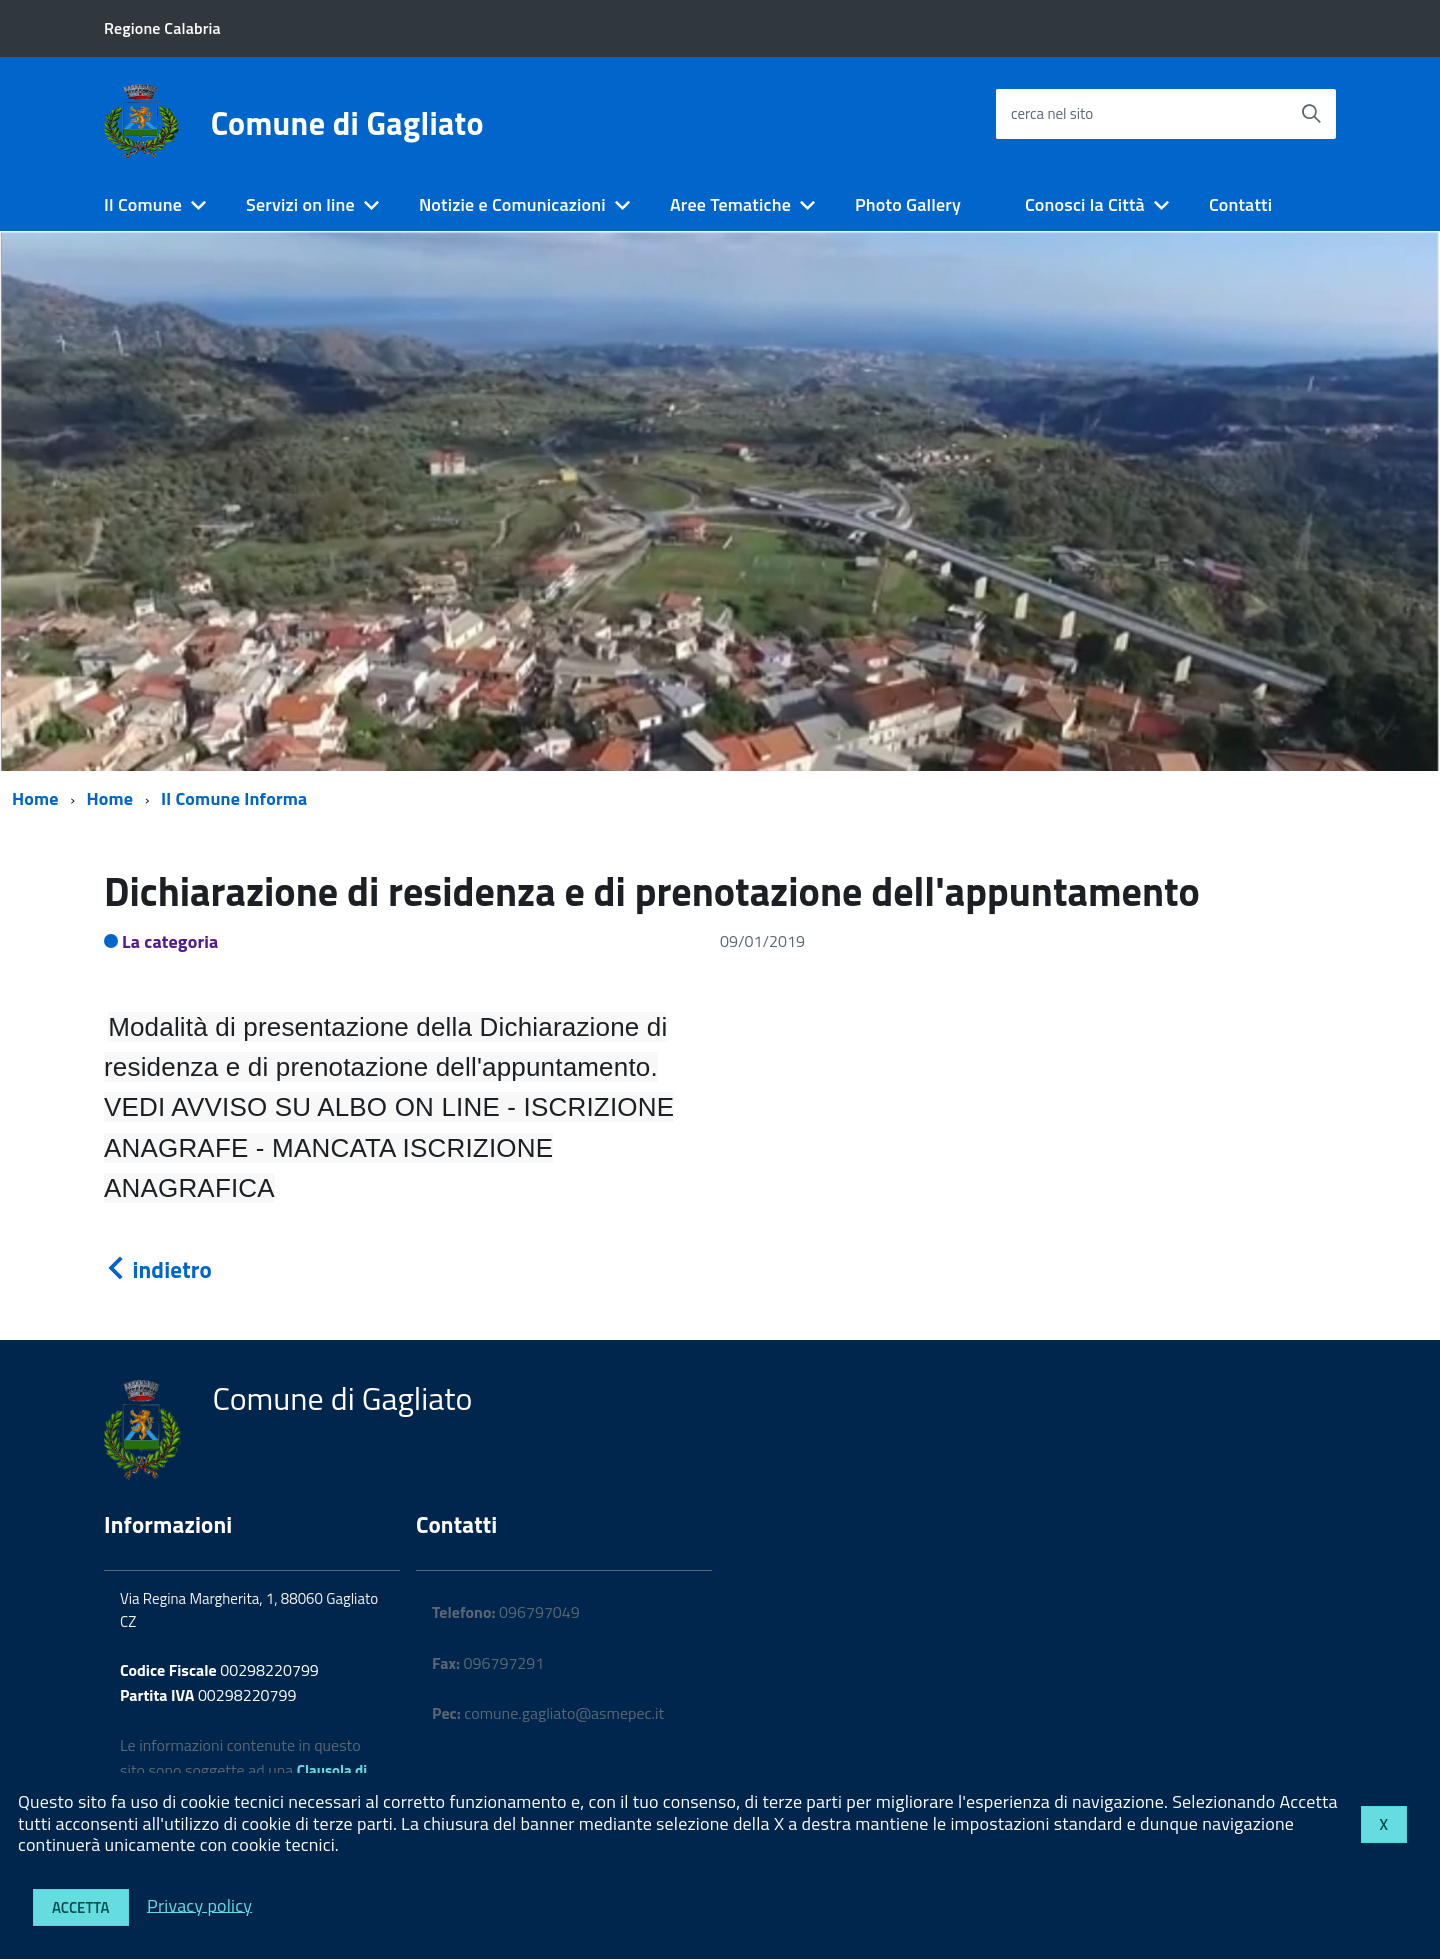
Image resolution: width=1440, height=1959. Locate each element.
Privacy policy (199, 1904)
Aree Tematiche (730, 204)
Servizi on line (300, 204)
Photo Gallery (908, 204)
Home (35, 798)
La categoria (170, 941)
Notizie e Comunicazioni (512, 204)
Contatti (1240, 204)
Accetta (81, 1907)
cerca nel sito (1052, 113)
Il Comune (143, 204)
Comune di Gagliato (347, 123)
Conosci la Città (1085, 204)
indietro (158, 1269)
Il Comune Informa (234, 798)
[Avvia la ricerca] (1311, 114)
